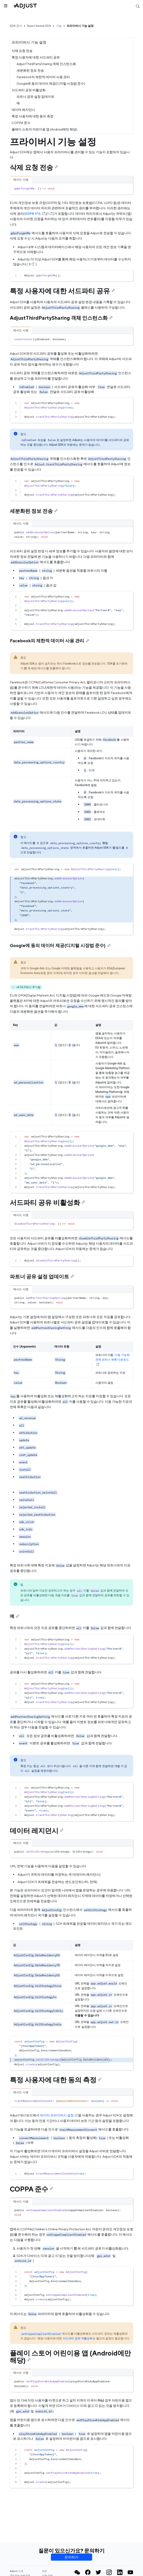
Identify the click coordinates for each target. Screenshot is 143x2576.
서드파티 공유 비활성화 (29, 90)
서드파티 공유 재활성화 (78, 2338)
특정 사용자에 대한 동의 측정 (32, 116)
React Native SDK (39, 25)
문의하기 (71, 2557)
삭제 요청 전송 (22, 51)
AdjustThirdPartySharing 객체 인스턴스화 (46, 64)
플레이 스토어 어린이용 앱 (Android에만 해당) (44, 129)
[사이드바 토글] (5, 5)
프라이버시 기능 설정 (80, 25)
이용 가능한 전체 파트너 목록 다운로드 (112, 1359)
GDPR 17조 (35, 214)
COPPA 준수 (21, 123)
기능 (59, 25)
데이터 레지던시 (23, 110)
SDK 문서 (16, 25)
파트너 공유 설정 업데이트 (35, 97)
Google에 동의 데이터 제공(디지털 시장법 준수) (51, 83)
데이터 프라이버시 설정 (59, 2115)
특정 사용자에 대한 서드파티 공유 (36, 57)
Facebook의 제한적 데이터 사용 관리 (43, 77)
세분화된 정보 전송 (30, 70)
